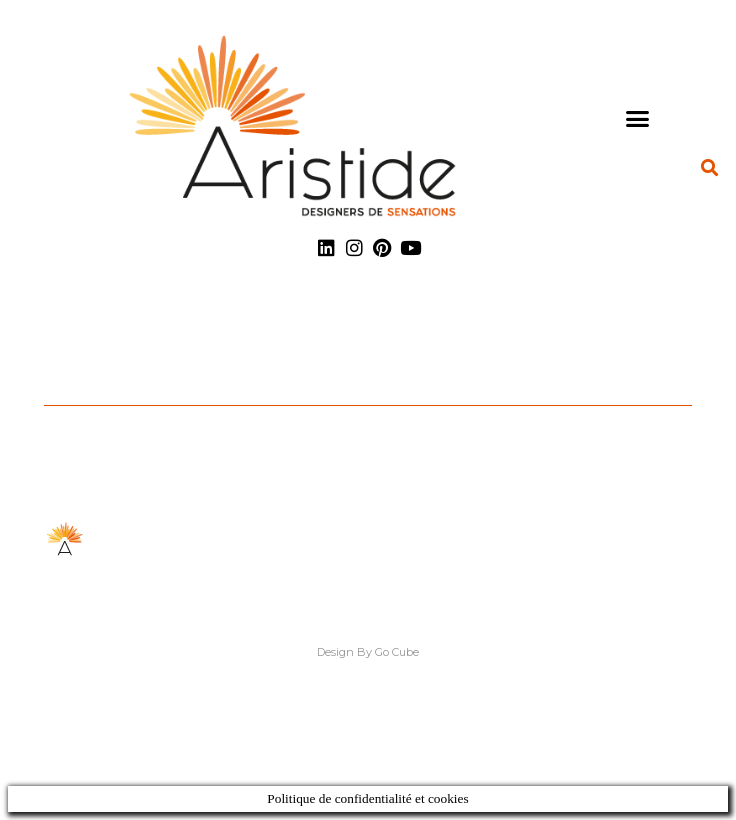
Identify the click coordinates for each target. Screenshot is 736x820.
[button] (638, 118)
